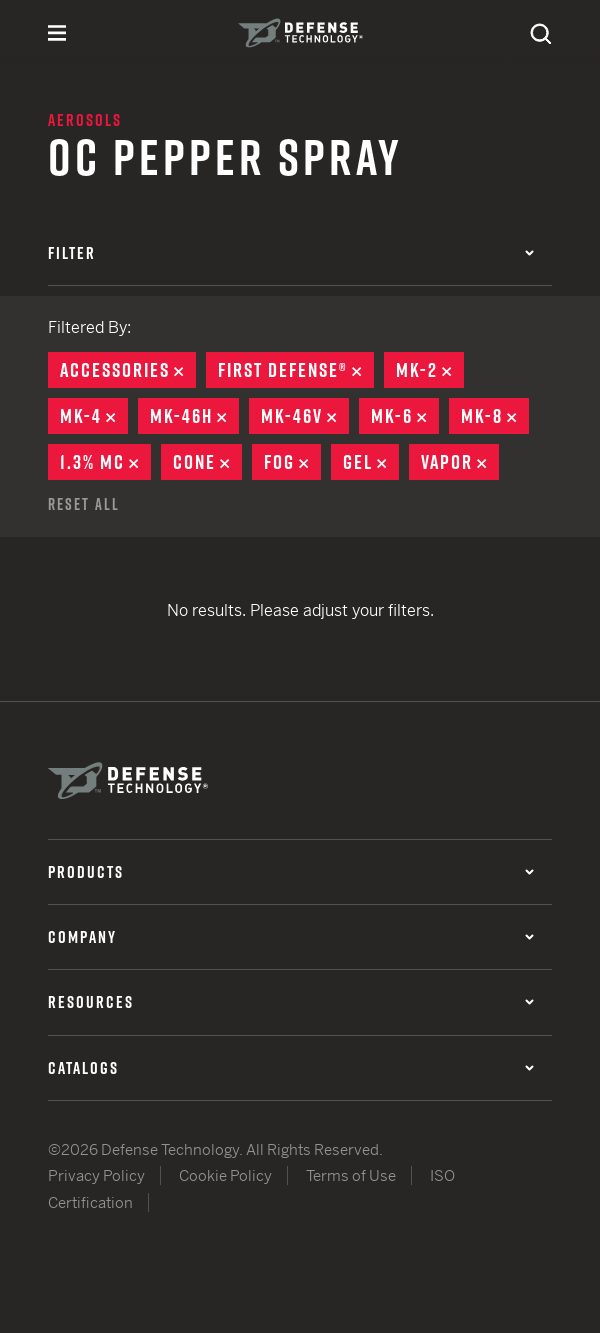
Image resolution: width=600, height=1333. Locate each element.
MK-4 (94, 416)
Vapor (460, 462)
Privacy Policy (96, 1175)
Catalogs (291, 1068)
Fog (292, 462)
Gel (371, 462)
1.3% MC (105, 462)
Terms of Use (351, 1175)
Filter (291, 253)
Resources (291, 1002)
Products (291, 872)
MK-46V (305, 416)
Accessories (128, 370)
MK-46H (194, 416)
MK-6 (405, 416)
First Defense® (296, 370)
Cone (207, 462)
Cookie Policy (225, 1175)
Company (291, 937)
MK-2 (430, 370)
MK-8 (495, 416)
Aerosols (85, 120)
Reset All (84, 504)
